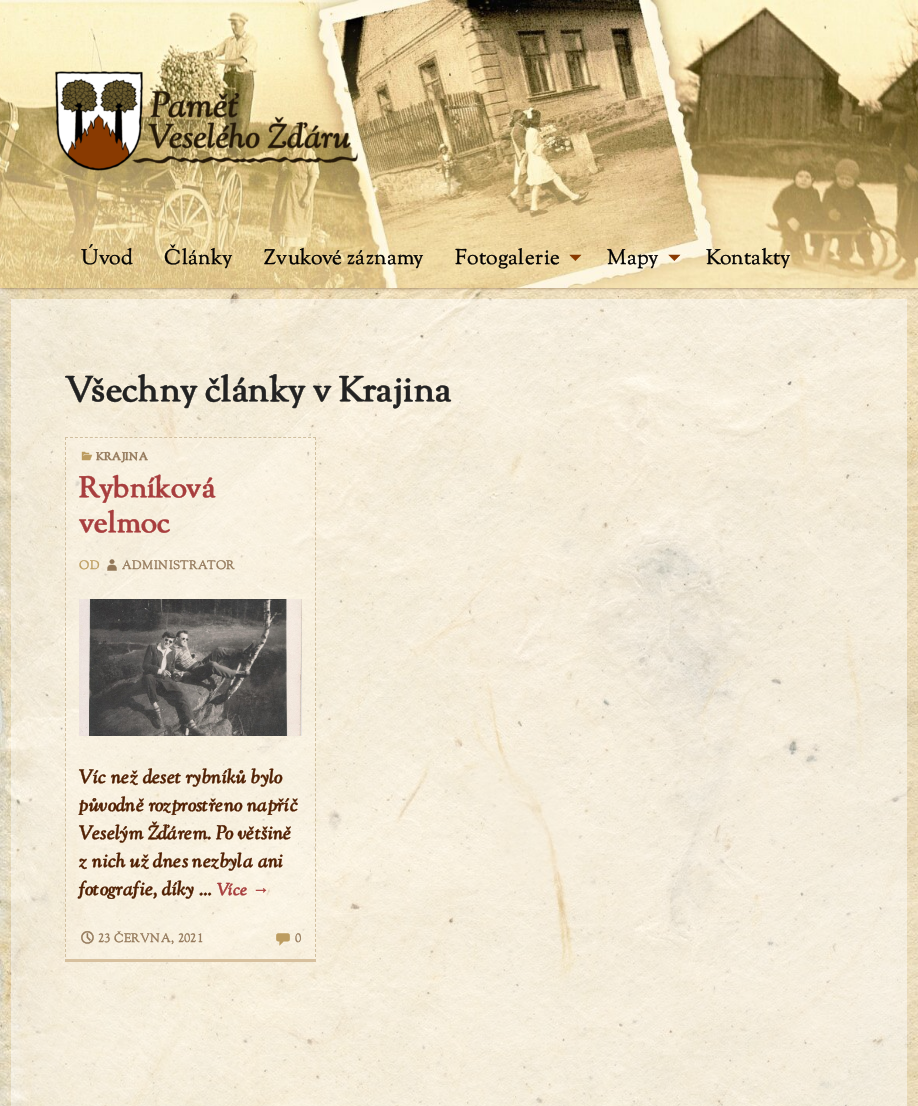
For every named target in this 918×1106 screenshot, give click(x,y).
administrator (169, 566)
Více (243, 891)
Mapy (643, 259)
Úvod (107, 259)
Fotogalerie (518, 259)
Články (198, 259)
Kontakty (748, 259)
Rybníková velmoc (147, 507)
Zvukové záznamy (344, 259)
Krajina (122, 457)
